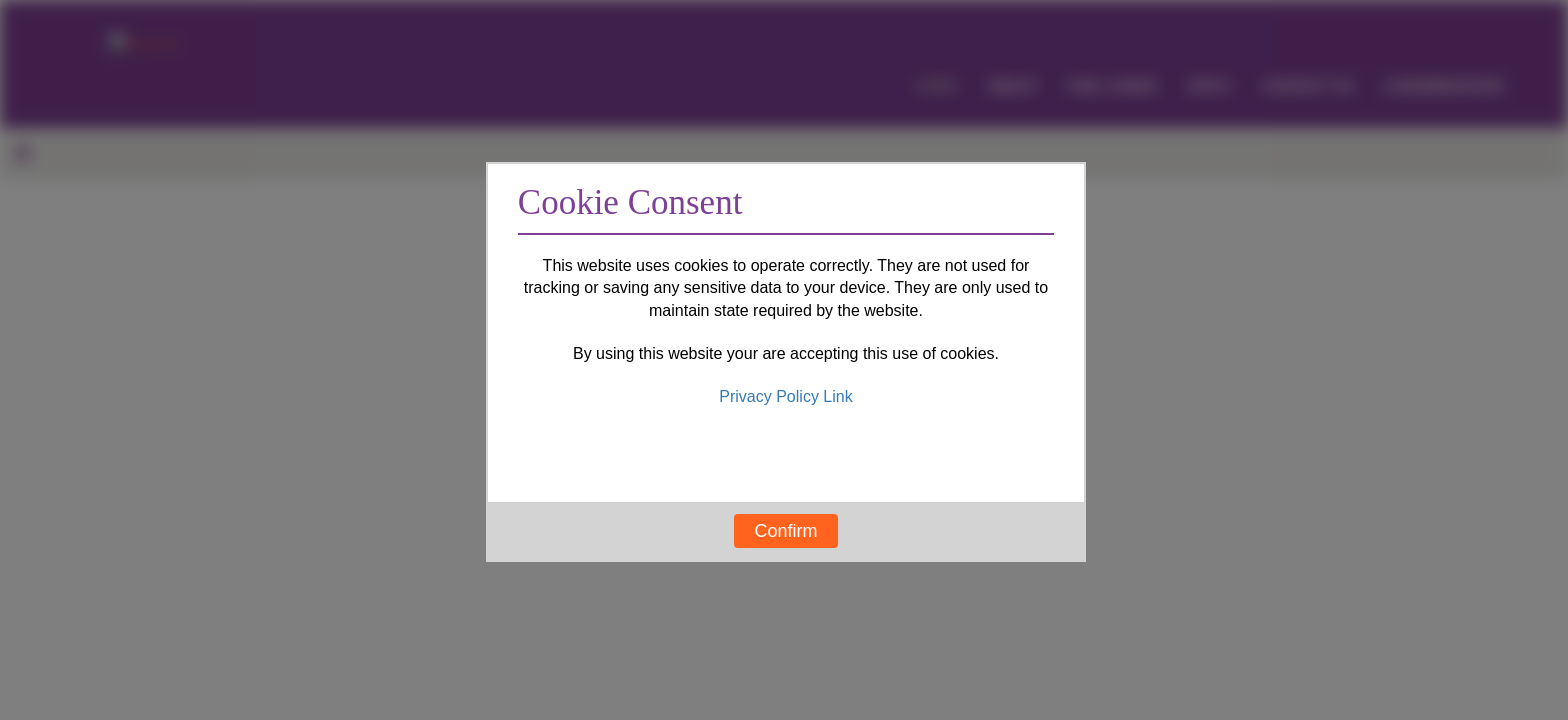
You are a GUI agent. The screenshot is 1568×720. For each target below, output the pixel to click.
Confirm (785, 531)
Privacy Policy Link (785, 396)
